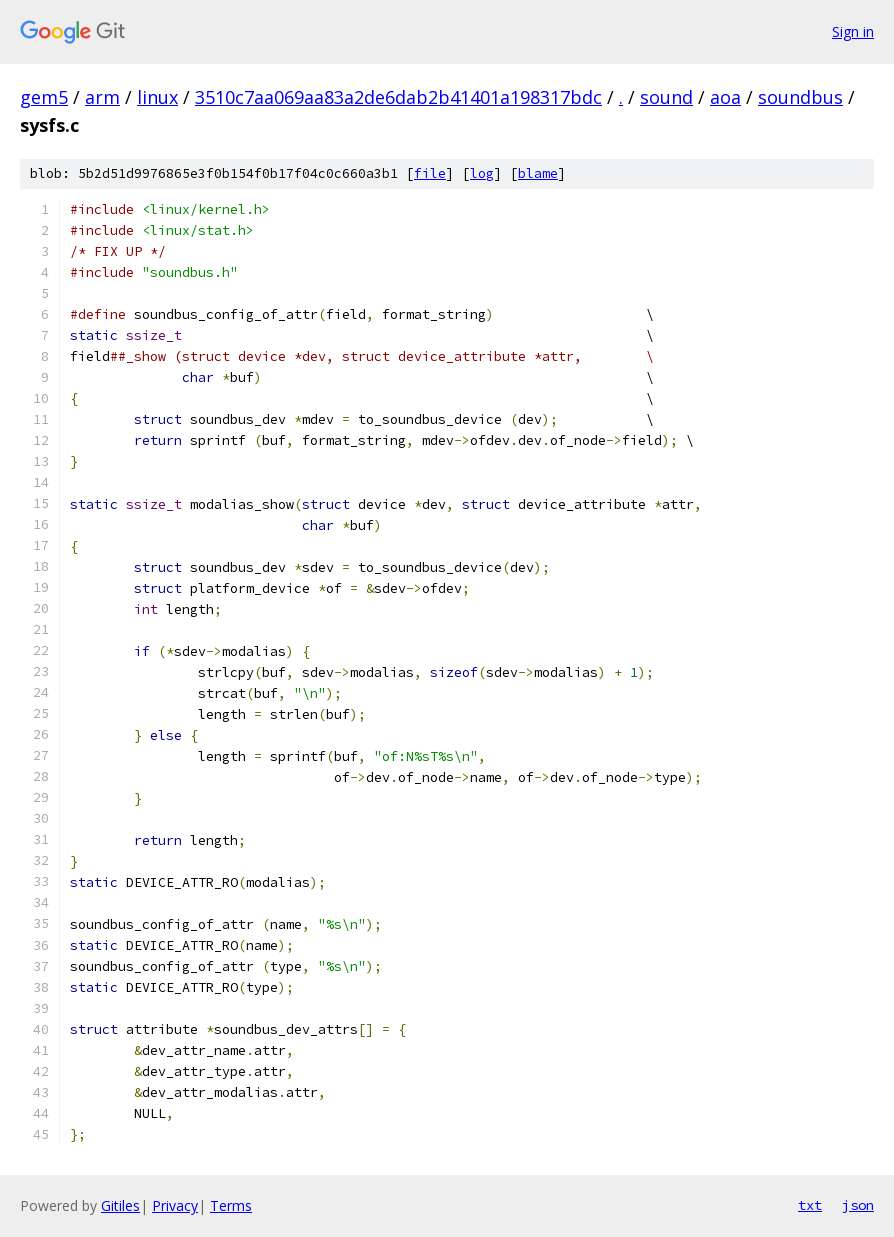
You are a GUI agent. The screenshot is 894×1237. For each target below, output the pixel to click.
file (430, 173)
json (858, 1205)
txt (810, 1205)
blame (538, 173)
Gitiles (120, 1205)
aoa (725, 97)
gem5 (44, 97)
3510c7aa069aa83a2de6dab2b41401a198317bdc (398, 97)
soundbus (800, 97)
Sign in (853, 31)
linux (157, 97)
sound (666, 97)
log (482, 173)
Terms (231, 1205)
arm (102, 97)
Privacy (175, 1205)
